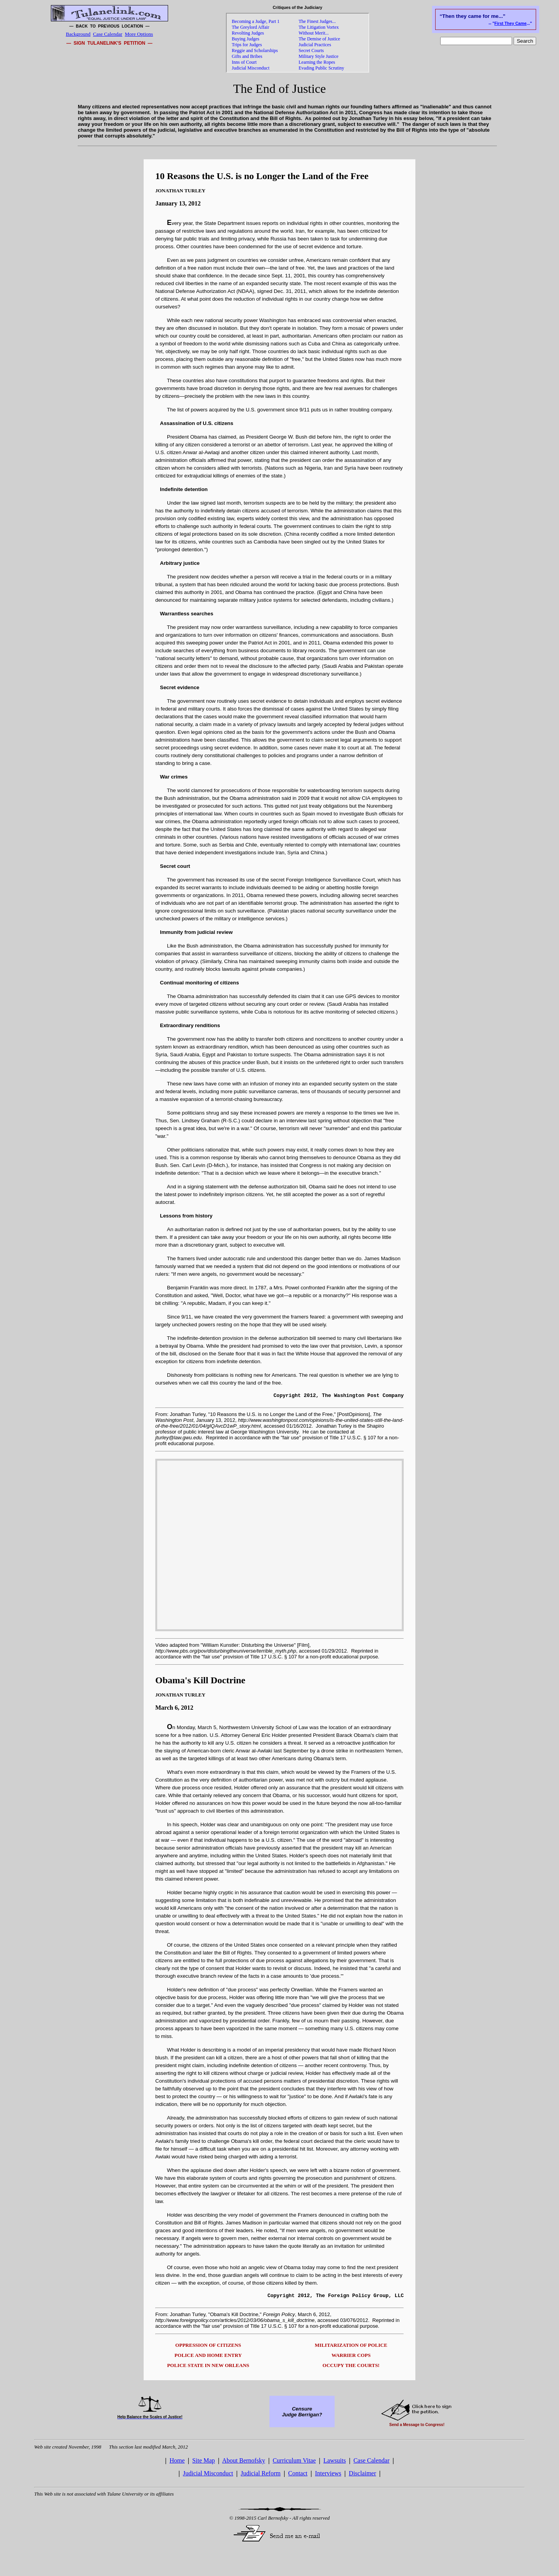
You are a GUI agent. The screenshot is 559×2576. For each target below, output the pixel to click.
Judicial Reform (261, 2475)
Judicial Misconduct (208, 2475)
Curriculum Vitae (294, 2462)
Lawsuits (334, 2462)
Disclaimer (362, 2475)
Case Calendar (107, 34)
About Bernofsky (243, 2462)
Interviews (328, 2475)
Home (177, 2462)
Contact (297, 2475)
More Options (139, 34)
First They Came (511, 23)
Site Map (203, 2462)
